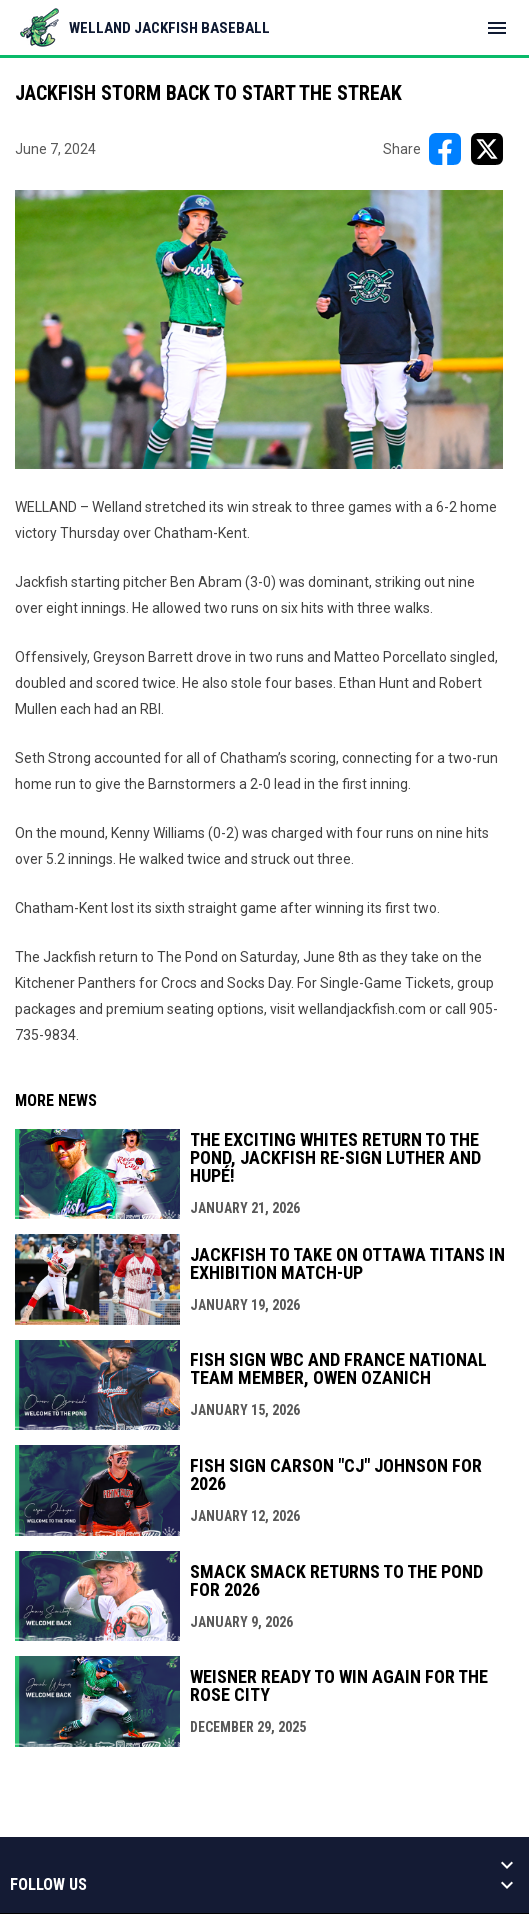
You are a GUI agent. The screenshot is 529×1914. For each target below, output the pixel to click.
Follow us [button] (48, 1885)
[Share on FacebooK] (445, 149)
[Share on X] (487, 149)
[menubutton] (497, 28)
